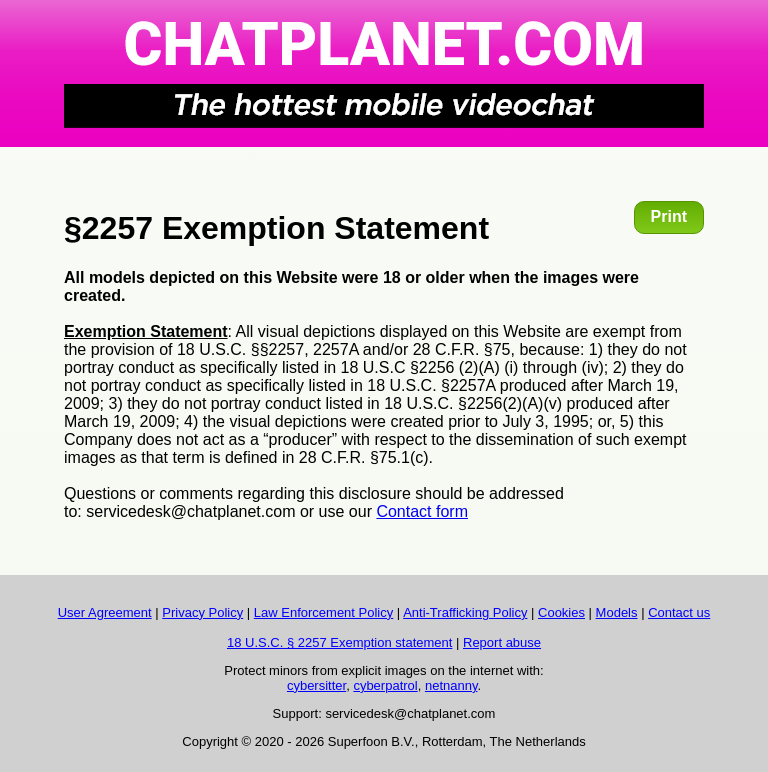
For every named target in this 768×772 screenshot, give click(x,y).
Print (669, 216)
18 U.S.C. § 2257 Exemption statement (339, 642)
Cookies (561, 612)
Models (617, 612)
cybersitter (316, 685)
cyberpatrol (385, 685)
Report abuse (502, 642)
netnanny (451, 685)
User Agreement (105, 612)
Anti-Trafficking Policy (465, 612)
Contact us (679, 612)
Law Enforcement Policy (323, 612)
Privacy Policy (202, 612)
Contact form (422, 511)
